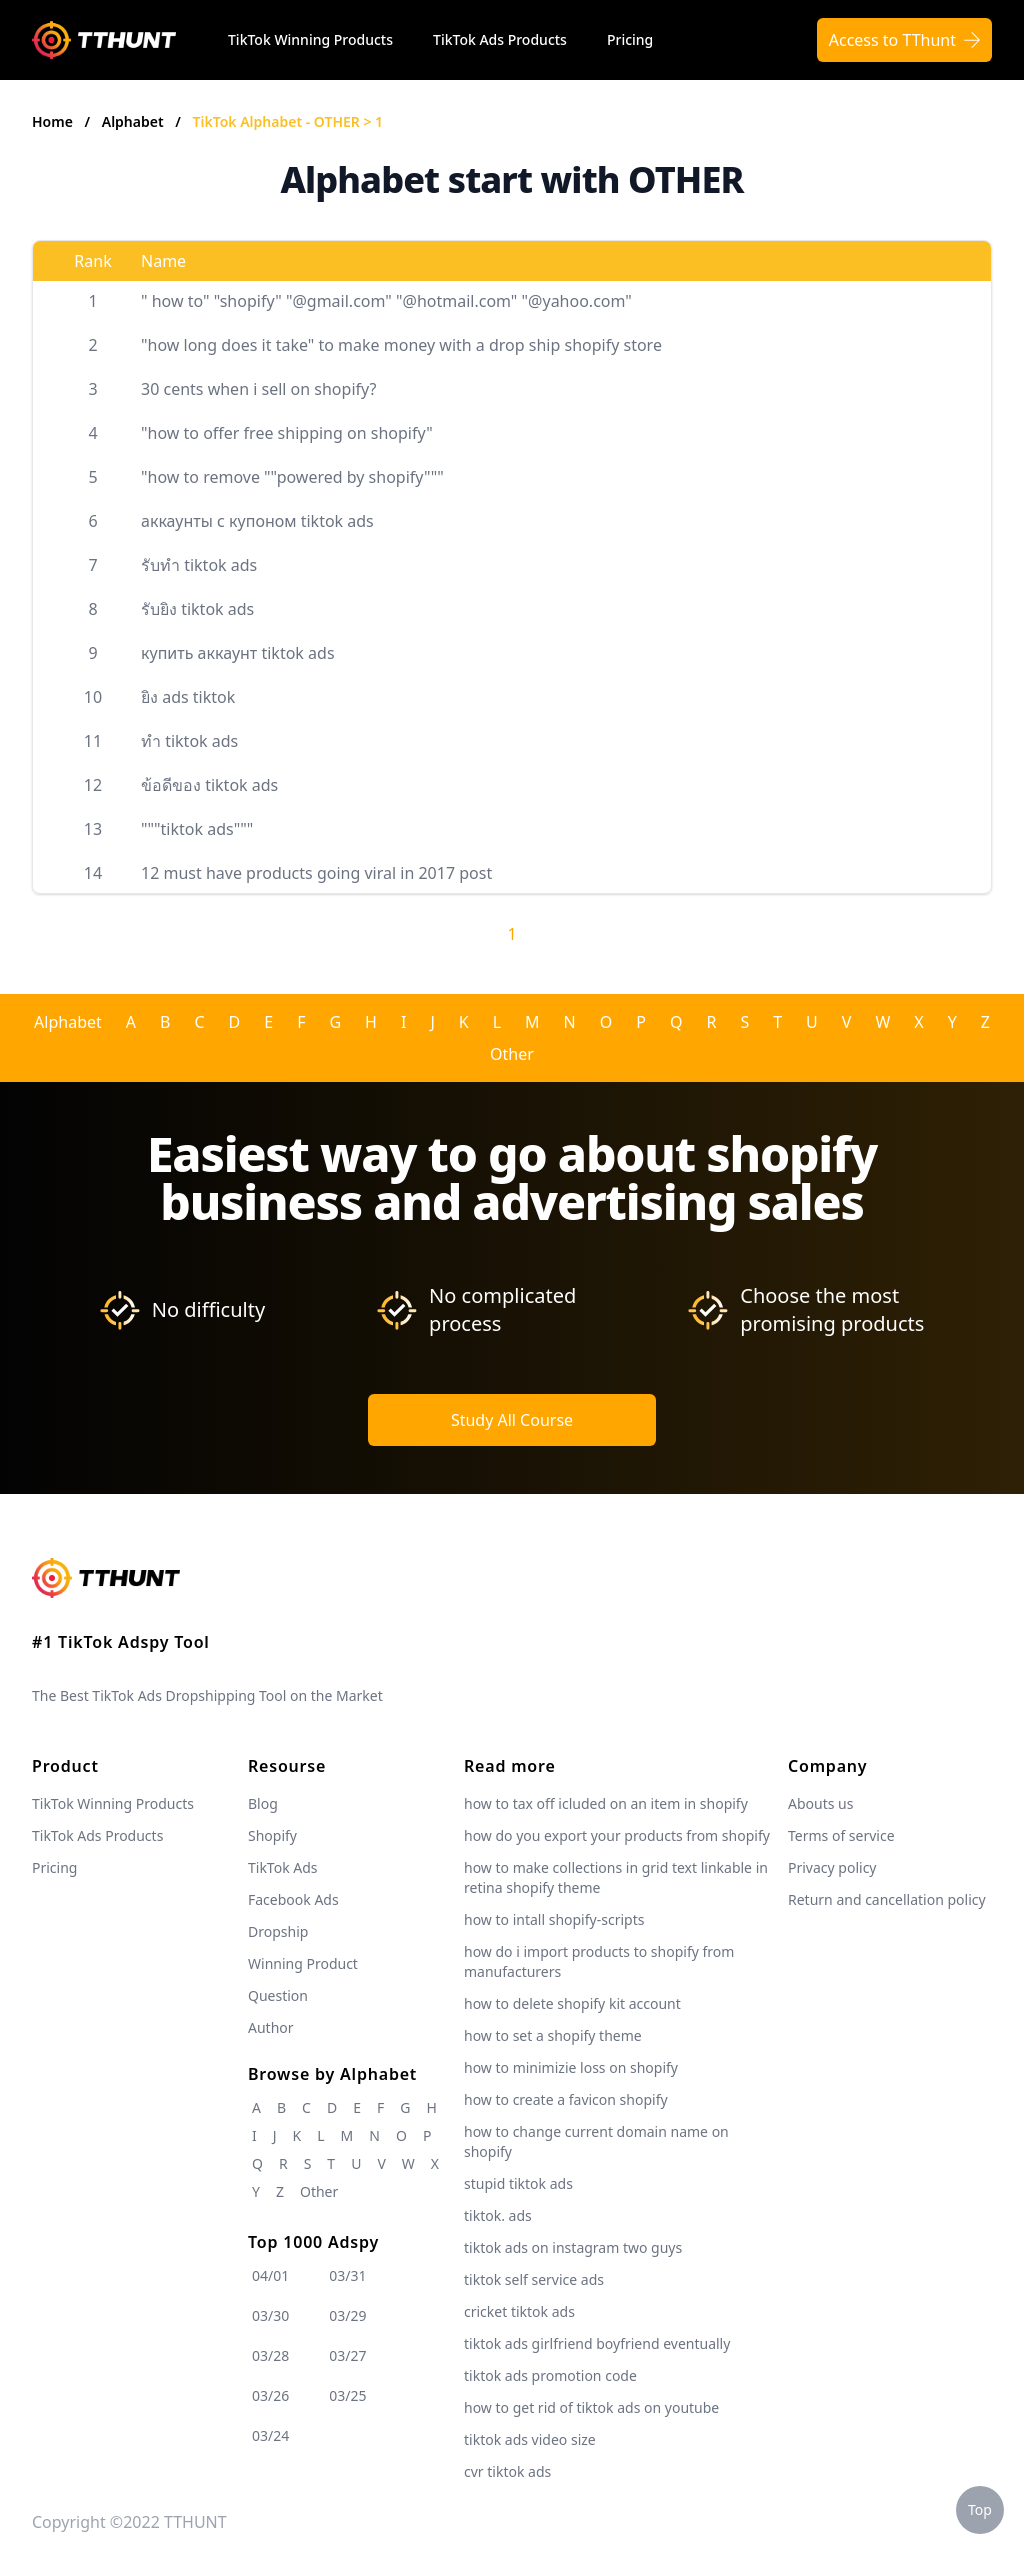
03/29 (347, 2315)
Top (980, 2509)
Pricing (630, 39)
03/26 (270, 2395)
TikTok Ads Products (500, 39)
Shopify (272, 1835)
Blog (263, 1803)
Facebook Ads (293, 1899)
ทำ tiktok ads (189, 741)
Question (278, 1995)
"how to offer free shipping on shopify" (287, 433)
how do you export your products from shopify (617, 1835)
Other (512, 1054)
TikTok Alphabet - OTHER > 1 (288, 121)
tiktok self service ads (534, 2279)
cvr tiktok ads (507, 2471)
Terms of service (841, 1835)
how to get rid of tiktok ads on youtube (591, 2407)
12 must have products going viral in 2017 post (316, 873)
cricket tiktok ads (519, 2311)
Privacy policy (832, 1867)
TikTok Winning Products (310, 39)
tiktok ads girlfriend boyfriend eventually (597, 2343)
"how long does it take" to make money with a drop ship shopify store (401, 345)
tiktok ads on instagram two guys (573, 2247)
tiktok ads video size (530, 2439)
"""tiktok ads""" (197, 829)
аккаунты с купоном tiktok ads (257, 521)
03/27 (347, 2355)
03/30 (270, 2315)
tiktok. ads (498, 2215)
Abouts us (820, 1803)
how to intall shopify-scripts (554, 1919)
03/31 (347, 2275)
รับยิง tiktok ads (197, 609)
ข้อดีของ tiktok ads (209, 785)
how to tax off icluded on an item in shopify (606, 1803)
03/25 (347, 2395)
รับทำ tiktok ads (199, 565)
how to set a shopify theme (553, 2035)
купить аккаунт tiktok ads (238, 653)
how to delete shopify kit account (572, 2003)
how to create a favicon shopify (566, 2099)
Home (52, 121)
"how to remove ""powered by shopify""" (292, 477)
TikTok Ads (283, 1867)
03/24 (270, 2435)
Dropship (278, 1931)
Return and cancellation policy (887, 1899)
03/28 (270, 2355)
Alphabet (135, 121)
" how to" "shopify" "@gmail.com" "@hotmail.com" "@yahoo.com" (386, 301)
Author (271, 2027)
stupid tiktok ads (518, 2183)
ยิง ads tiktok (188, 697)
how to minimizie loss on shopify (571, 2067)
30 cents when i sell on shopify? (258, 389)
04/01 (270, 2275)
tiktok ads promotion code (550, 2375)
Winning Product (303, 1963)
